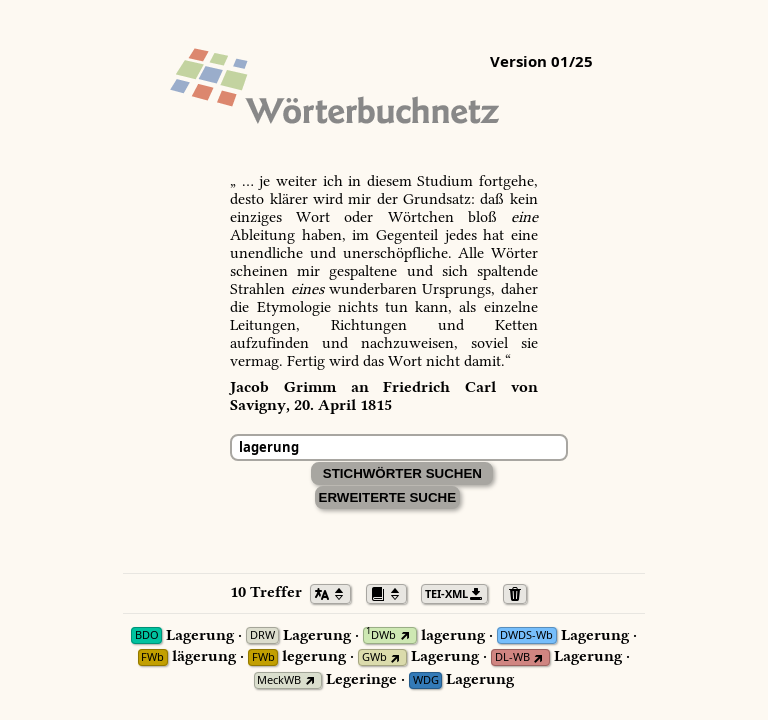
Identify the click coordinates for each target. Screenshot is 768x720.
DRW (262, 635)
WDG (426, 680)
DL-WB (512, 657)
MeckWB (279, 680)
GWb (374, 657)
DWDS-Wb (526, 635)
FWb (152, 657)
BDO (147, 635)
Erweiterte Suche (388, 497)
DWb (381, 635)
